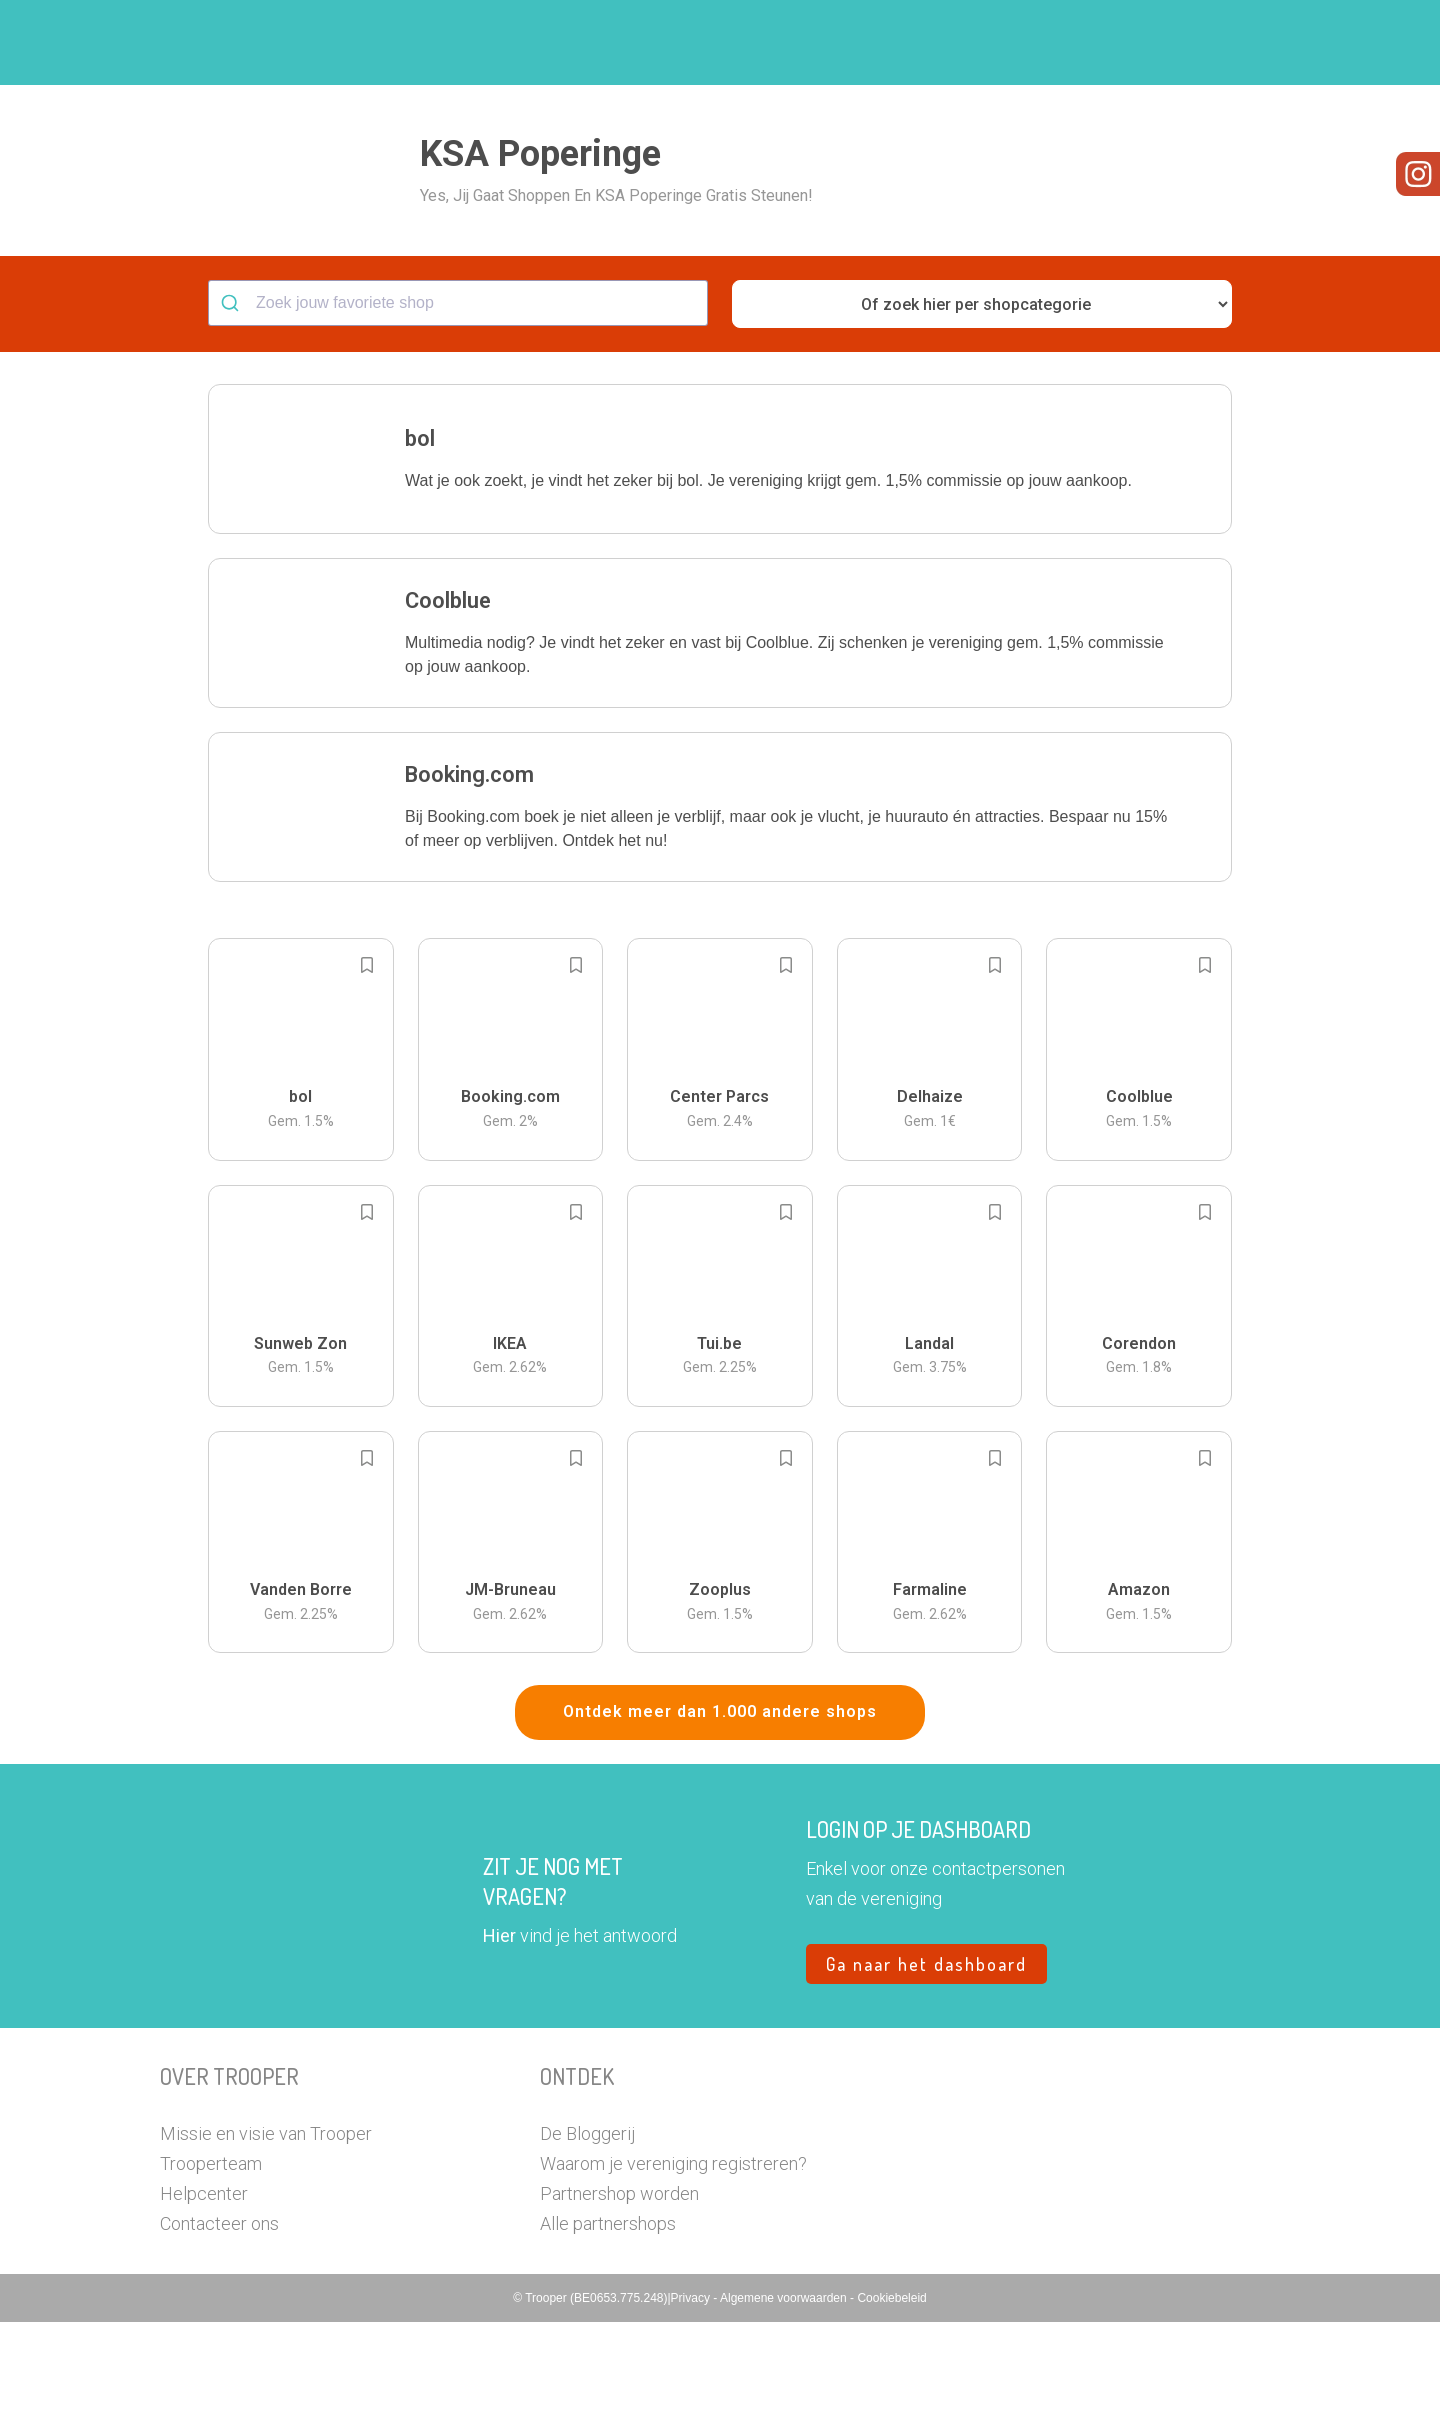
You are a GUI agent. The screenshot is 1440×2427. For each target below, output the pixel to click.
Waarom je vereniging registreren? (673, 2268)
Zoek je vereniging (868, 43)
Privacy (692, 2403)
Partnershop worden (619, 2298)
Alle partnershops (608, 2328)
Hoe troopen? (725, 43)
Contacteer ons (219, 2328)
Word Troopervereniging (1046, 43)
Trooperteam (211, 2268)
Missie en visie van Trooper (266, 2238)
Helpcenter (204, 2298)
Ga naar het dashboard (926, 2069)
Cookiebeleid (891, 2403)
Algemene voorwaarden (785, 2403)
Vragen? (1192, 43)
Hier (499, 2040)
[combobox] (458, 408)
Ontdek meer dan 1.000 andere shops (720, 1816)
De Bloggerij (587, 2238)
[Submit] (232, 408)
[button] (1264, 42)
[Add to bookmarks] (367, 1070)
